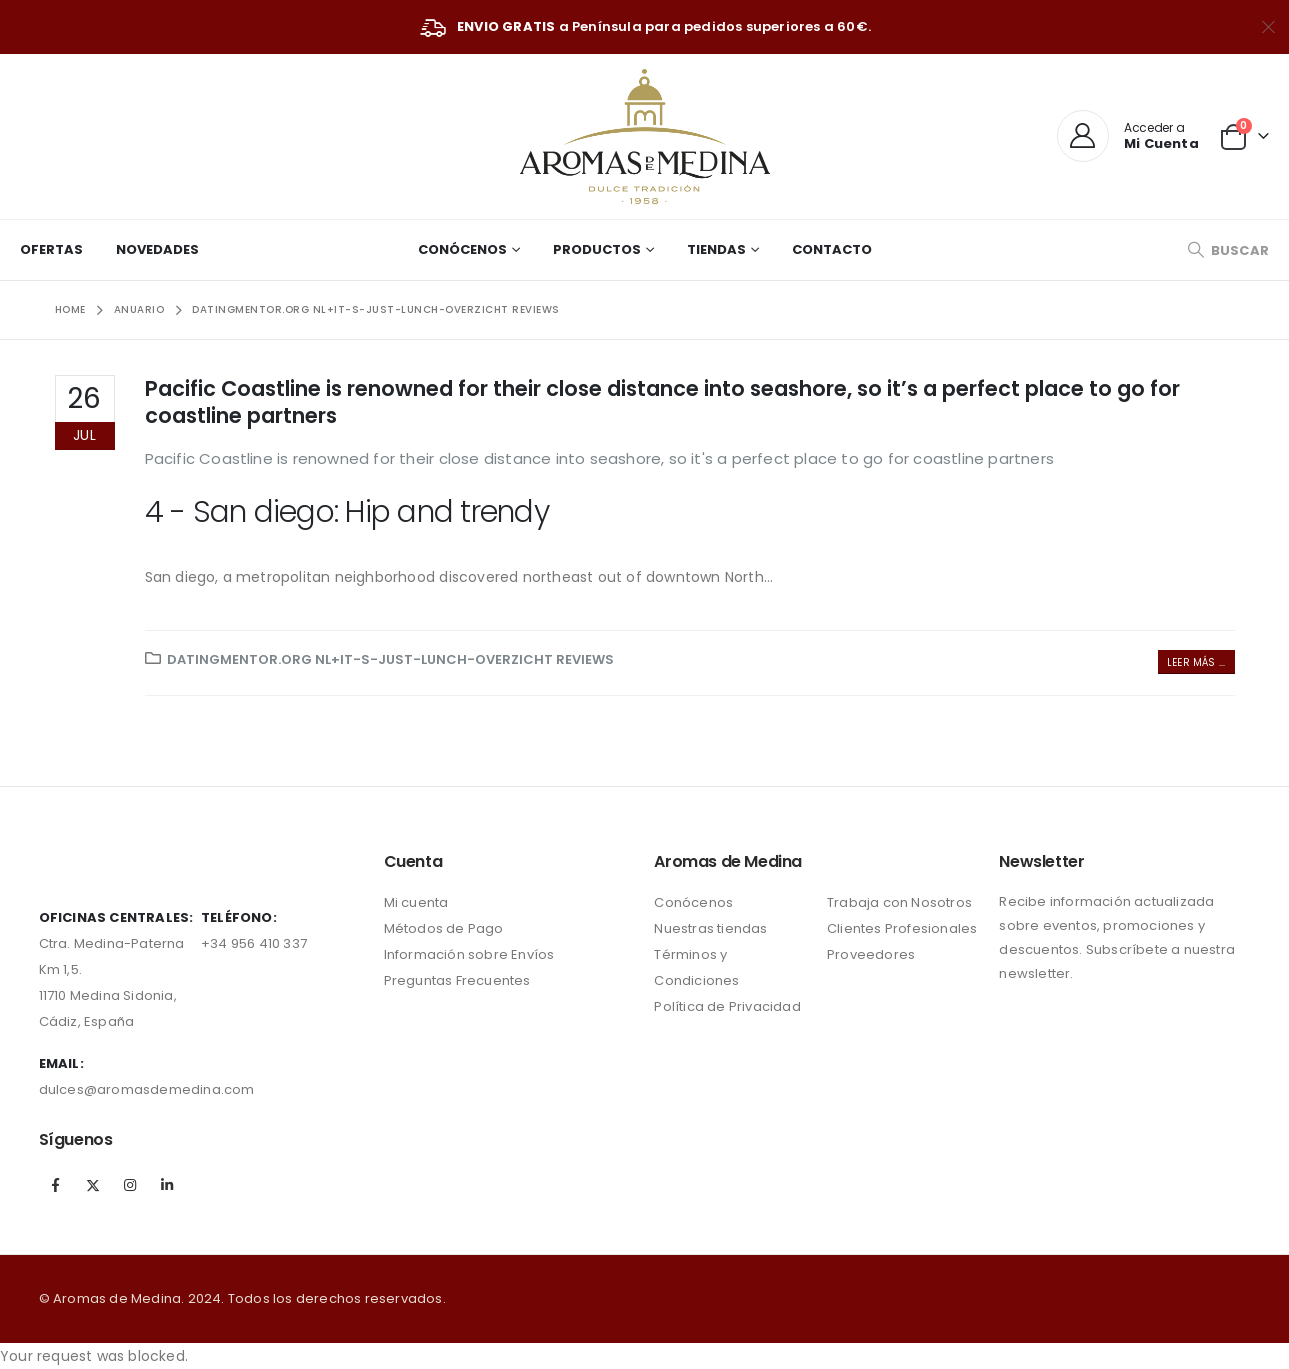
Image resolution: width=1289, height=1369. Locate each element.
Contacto (832, 249)
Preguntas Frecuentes (457, 980)
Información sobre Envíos (469, 954)
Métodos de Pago (444, 928)
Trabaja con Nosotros (899, 902)
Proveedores (871, 954)
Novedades (157, 249)
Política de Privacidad (727, 1006)
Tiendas (716, 249)
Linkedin (167, 1185)
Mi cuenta (416, 902)
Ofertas (51, 249)
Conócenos (462, 249)
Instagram (130, 1185)
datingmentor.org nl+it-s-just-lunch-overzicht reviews (390, 659)
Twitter (93, 1185)
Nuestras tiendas (710, 928)
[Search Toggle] (1228, 250)
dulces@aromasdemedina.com (147, 1089)
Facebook (56, 1185)
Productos (597, 249)
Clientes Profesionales (902, 928)
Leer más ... (1196, 662)
